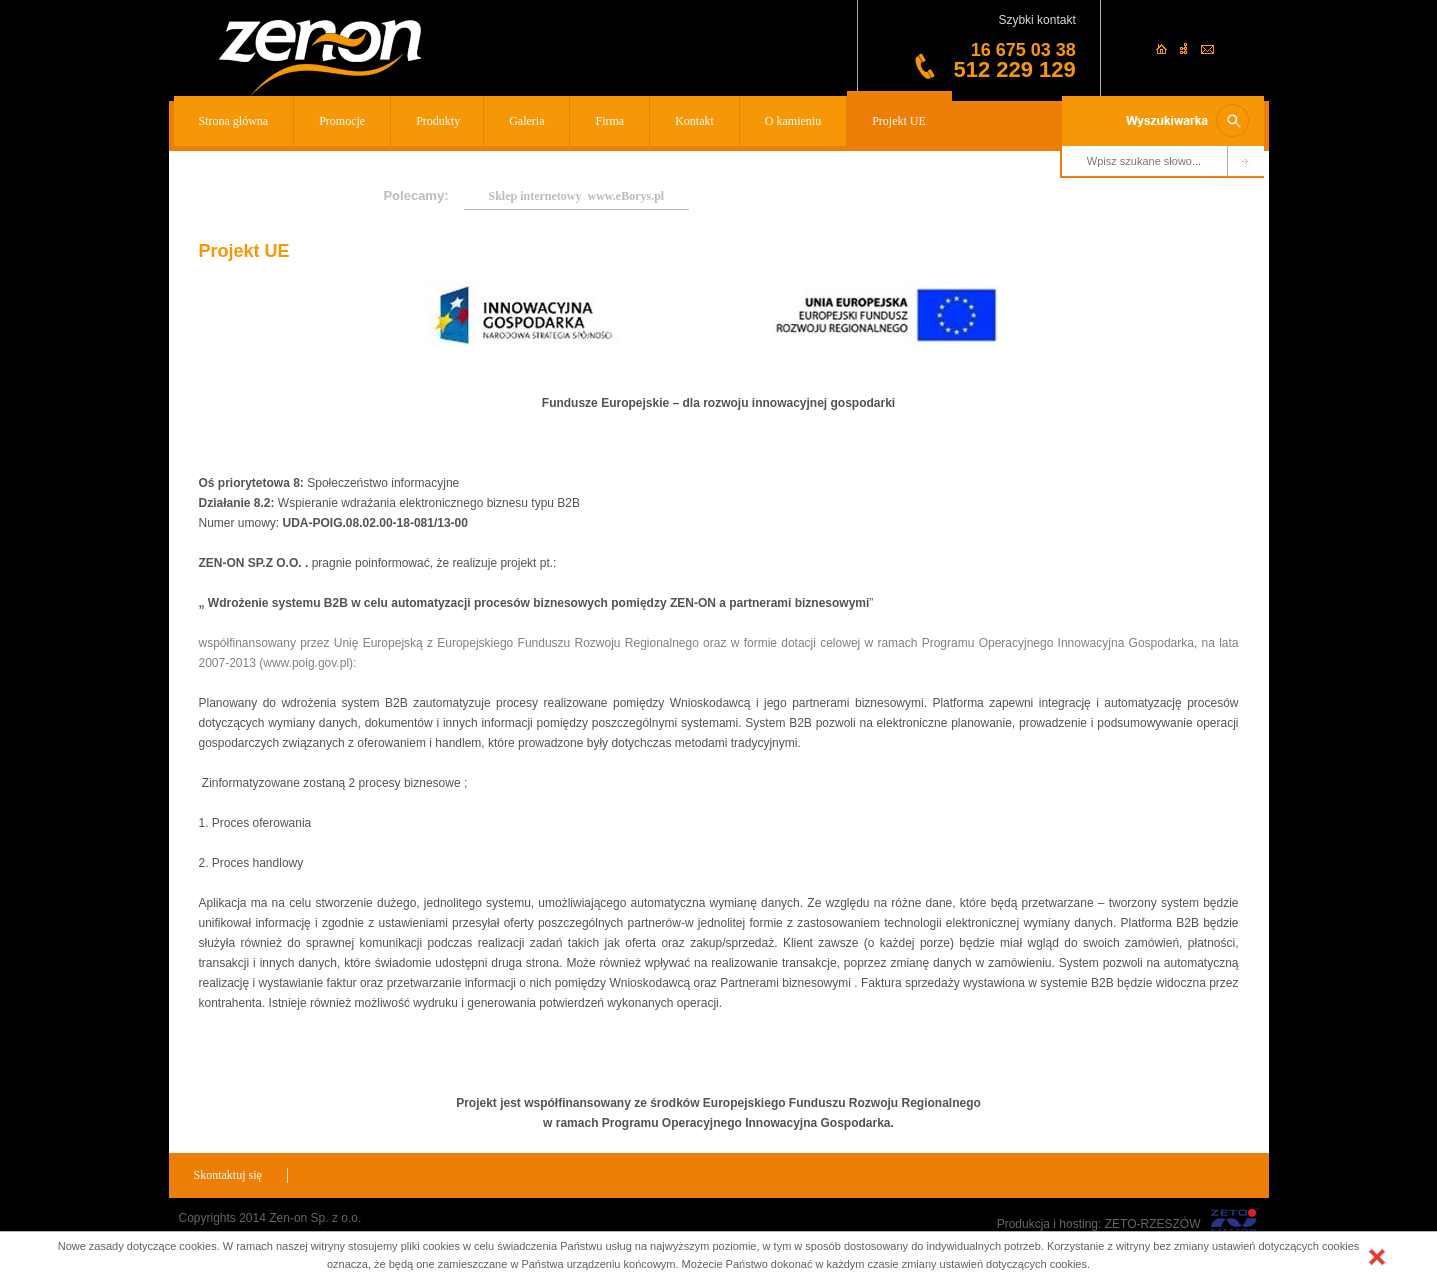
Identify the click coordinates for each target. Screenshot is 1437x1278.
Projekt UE (899, 121)
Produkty (438, 121)
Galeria (526, 121)
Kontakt (694, 121)
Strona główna (234, 121)
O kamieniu (793, 121)
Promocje (342, 121)
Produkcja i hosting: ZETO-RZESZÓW (1099, 1224)
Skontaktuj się (228, 1175)
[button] (1377, 1257)
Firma (609, 121)
